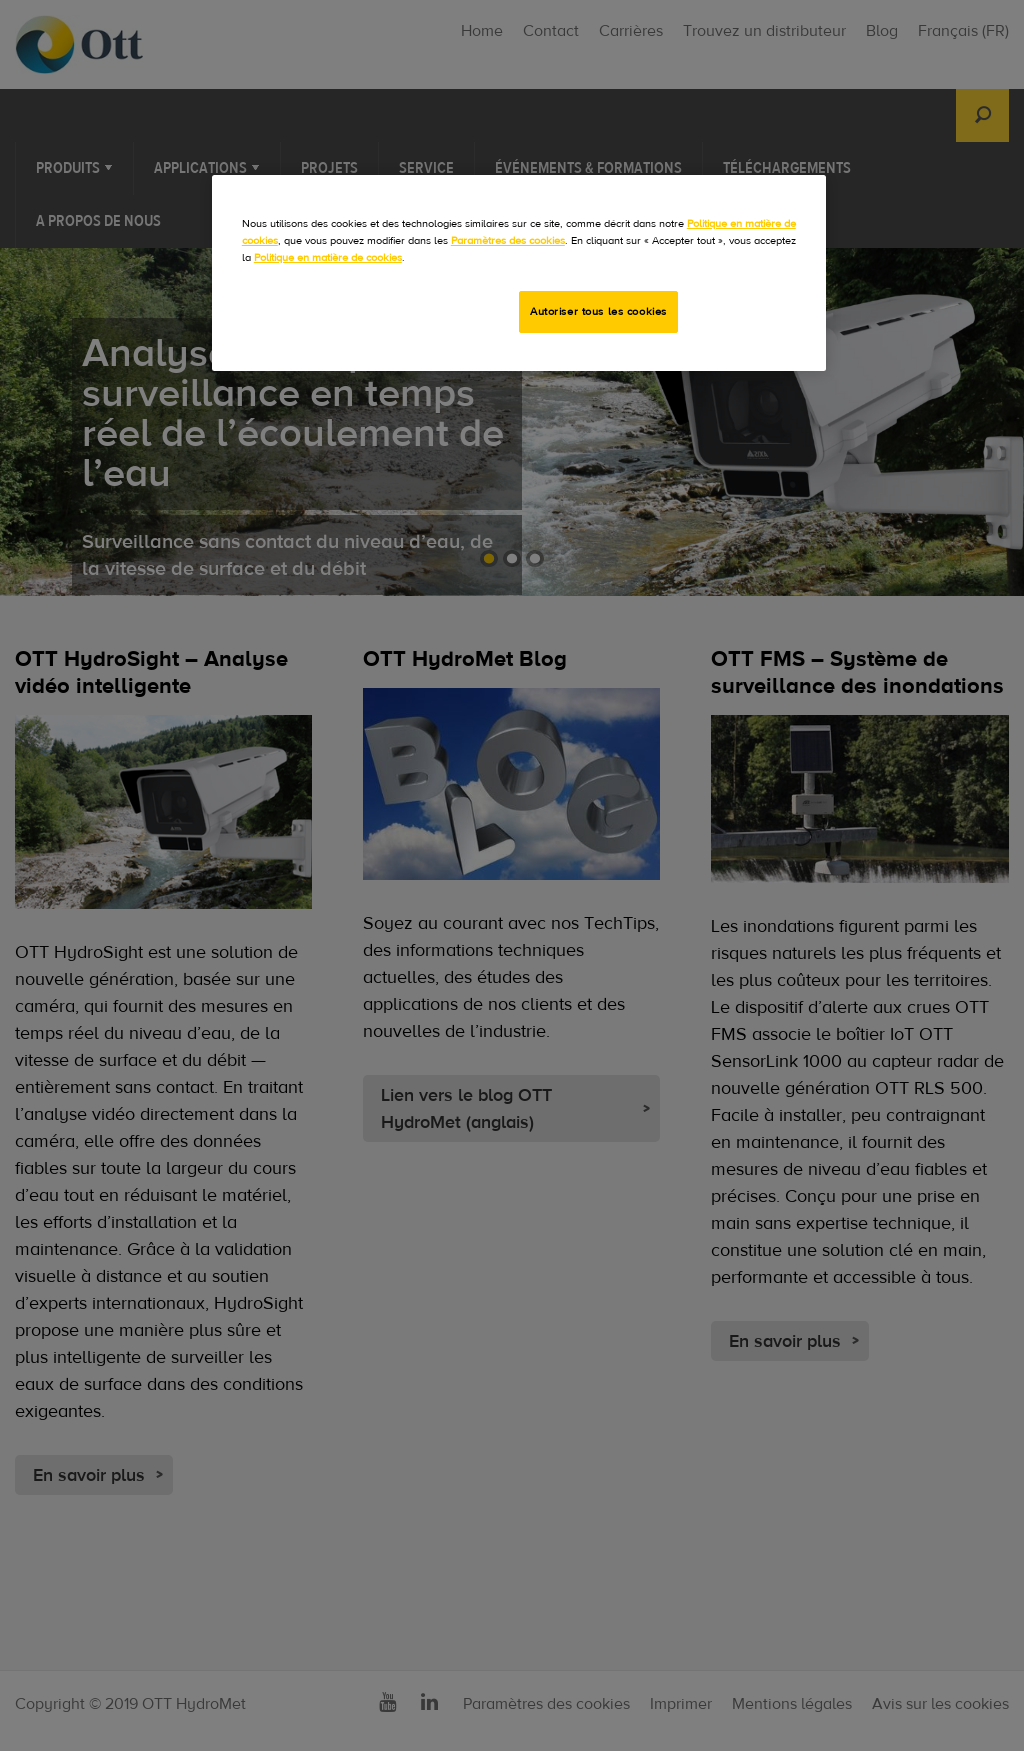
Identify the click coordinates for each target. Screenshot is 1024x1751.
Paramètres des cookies (508, 240)
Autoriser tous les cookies (598, 311)
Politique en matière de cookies (328, 257)
